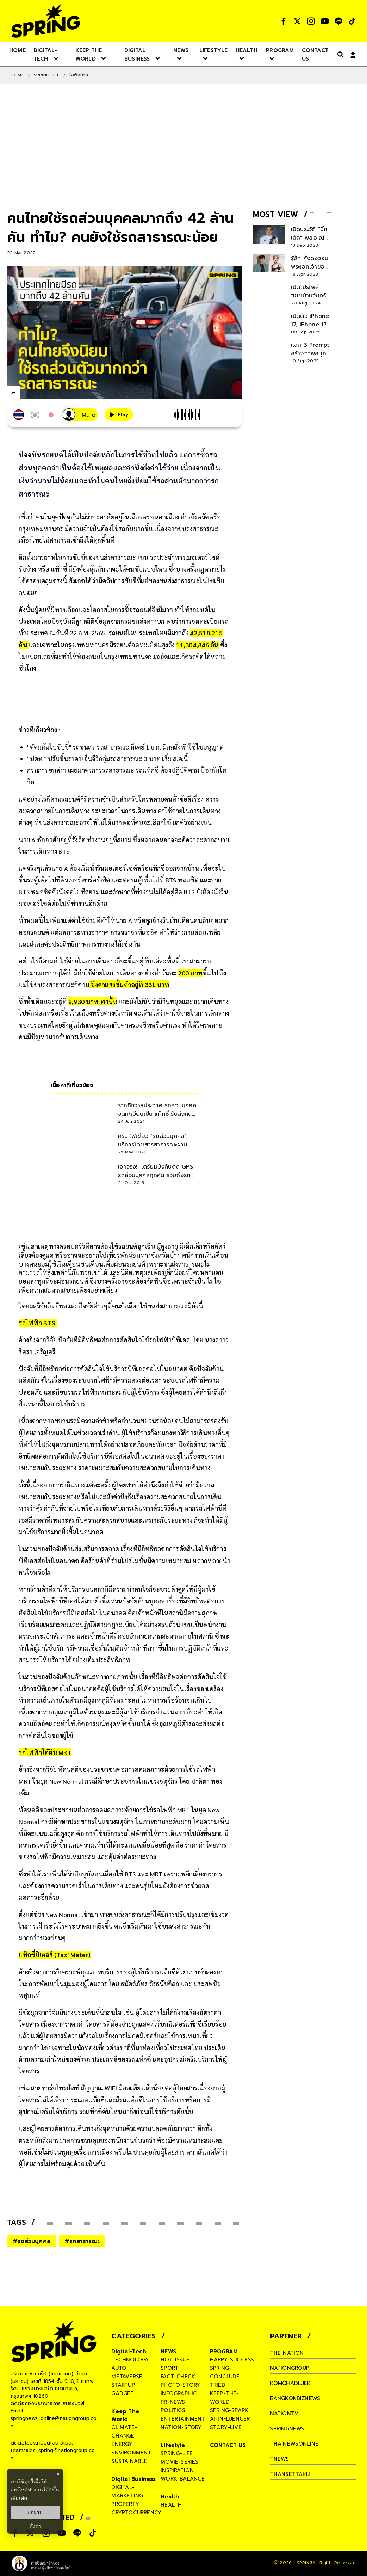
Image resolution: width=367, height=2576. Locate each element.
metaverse (126, 2376)
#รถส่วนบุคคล (31, 2241)
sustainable (129, 2461)
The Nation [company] (287, 2353)
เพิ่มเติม (19, 2498)
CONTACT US (228, 2445)
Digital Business (133, 2479)
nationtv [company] (284, 2413)
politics (173, 2410)
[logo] (46, 21)
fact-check (178, 2376)
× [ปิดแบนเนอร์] (58, 2474)
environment (131, 2453)
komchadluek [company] (290, 2383)
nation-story (181, 2427)
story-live (226, 2427)
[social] (283, 21)
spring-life (177, 2453)
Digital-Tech (128, 2351)
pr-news (173, 2402)
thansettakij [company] (290, 2474)
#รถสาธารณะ (82, 2241)
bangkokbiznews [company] (295, 2398)
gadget (122, 2393)
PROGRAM (224, 2351)
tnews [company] (279, 2459)
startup (123, 2385)
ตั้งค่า (35, 2526)
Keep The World (125, 2415)
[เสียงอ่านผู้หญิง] (80, 414)
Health (170, 2497)
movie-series (179, 2462)
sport (169, 2368)
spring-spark (229, 2410)
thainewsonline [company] (294, 2444)
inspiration (177, 2470)
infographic (179, 2393)
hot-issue (175, 2360)
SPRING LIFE (47, 75)
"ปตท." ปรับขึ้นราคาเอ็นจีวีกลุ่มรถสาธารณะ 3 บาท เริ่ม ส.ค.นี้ (107, 758)
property (125, 2504)
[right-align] (339, 54)
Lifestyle (173, 2445)
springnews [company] (287, 2429)
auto (118, 2368)
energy (121, 2444)
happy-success (232, 2360)
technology (130, 2360)
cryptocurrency (136, 2512)
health (171, 2505)
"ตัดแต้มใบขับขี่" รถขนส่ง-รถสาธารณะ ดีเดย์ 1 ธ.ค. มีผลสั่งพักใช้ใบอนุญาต (125, 747)
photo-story (180, 2385)
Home (17, 75)
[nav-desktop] (17, 50)
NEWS (168, 2351)
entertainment (183, 2419)
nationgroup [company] (290, 2368)
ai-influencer (230, 2419)
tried (217, 2385)
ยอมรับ (35, 2512)
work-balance (183, 2479)
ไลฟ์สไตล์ (78, 75)
